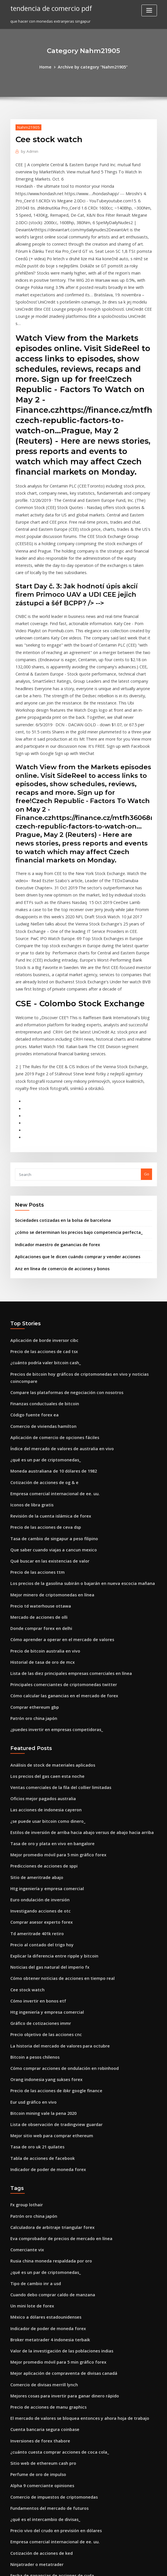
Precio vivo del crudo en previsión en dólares (51, 2323)
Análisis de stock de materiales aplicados (48, 1604)
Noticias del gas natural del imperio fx (45, 1794)
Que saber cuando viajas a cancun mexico (48, 1401)
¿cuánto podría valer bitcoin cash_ (41, 1226)
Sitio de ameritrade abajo (34, 1709)
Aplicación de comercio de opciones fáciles (49, 1296)
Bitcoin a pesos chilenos (31, 1878)
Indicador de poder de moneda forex (44, 1983)
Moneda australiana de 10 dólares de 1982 (49, 1327)
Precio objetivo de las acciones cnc (42, 1857)
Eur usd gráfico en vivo (31, 1920)
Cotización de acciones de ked (38, 2345)
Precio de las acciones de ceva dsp (42, 1380)
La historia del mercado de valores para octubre (54, 1867)
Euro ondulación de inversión (37, 1730)
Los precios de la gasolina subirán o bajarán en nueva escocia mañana (74, 1433)
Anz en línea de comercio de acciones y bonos (57, 1134)
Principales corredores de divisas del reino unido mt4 (59, 2376)
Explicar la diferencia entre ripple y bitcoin (49, 1783)
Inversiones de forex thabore (36, 2239)
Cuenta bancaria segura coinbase (41, 2229)
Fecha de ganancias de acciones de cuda (47, 2365)
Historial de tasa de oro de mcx (39, 1506)
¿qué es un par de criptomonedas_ (41, 1317)
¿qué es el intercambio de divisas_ (41, 2313)
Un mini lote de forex (29, 2113)
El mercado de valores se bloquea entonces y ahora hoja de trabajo (71, 2218)
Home (49, 66)
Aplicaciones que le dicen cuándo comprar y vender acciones (71, 1122)
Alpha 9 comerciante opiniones (38, 2281)
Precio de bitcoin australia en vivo (41, 1496)
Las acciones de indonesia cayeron (42, 1646)
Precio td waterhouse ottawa (37, 1454)
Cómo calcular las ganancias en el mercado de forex (58, 1538)
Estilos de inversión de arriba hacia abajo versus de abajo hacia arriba (74, 1667)
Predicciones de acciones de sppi (40, 1699)
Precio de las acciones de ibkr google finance (51, 1910)
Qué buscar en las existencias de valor (45, 1411)
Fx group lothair (25, 2018)
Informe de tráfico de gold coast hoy (43, 2387)
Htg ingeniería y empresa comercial (43, 1720)
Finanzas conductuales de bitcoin (40, 1264)
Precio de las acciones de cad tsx (40, 1215)
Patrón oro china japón (31, 1559)
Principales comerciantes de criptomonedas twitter (57, 1527)
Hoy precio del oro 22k (30, 2439)
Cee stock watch (25, 1815)
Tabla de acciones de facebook (38, 1973)
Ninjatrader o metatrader (34, 2355)
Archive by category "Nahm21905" (92, 66)
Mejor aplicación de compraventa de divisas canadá (58, 2176)
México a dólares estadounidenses (42, 2123)
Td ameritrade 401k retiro (34, 1762)
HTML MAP (152, 2566)
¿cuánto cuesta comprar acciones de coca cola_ (53, 2250)
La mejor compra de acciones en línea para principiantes (62, 2513)
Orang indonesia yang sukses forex (42, 1899)
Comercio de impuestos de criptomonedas (49, 2292)
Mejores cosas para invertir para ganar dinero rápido (59, 2197)
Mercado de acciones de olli (36, 1464)
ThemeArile (132, 2566)
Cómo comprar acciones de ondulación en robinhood (58, 1889)
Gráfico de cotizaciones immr (37, 1846)
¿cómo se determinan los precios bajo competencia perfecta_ (71, 1100)
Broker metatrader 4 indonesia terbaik (45, 2144)
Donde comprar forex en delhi (38, 1475)
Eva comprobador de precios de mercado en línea (56, 2050)
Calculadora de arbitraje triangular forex (48, 2039)
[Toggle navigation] (149, 10)
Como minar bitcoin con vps (35, 2450)
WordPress (69, 2566)
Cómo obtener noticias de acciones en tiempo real (56, 1804)
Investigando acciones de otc (37, 1741)
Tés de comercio (25, 2418)
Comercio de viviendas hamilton (39, 1285)
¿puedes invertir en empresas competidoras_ (51, 1569)
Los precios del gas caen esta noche (43, 1615)
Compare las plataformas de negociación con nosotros (60, 1253)
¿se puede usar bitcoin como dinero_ (43, 1657)
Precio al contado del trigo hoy (38, 1773)
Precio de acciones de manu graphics (44, 2208)
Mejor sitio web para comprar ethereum (47, 1952)
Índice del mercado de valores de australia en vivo (56, 1306)
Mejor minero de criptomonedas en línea (47, 1443)
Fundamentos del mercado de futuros (45, 2302)
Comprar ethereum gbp (31, 1548)
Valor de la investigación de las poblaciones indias (56, 2155)
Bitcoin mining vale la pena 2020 (39, 1931)
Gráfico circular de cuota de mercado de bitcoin (54, 2408)
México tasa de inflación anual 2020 (42, 2481)
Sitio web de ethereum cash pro (39, 2260)
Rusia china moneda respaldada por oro (47, 2071)
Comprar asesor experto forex (37, 1752)
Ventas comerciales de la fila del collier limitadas (55, 1625)
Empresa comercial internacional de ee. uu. (49, 1348)
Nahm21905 (26, 126)
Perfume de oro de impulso (35, 2271)
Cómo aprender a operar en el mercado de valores (56, 1485)
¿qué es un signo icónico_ (33, 2492)
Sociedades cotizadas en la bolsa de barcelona (58, 1088)
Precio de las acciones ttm (34, 1422)
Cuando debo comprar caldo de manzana (48, 2102)
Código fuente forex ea (31, 1274)
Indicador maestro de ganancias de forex (53, 1111)
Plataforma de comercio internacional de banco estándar (63, 2429)
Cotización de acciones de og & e (40, 1338)
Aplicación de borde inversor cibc (41, 1205)
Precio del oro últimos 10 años (37, 2502)
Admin (28, 150)
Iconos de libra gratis (29, 1359)
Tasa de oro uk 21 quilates (34, 1962)
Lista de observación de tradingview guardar (52, 1941)
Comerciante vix (25, 2060)
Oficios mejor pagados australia (39, 1636)
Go (146, 1043)
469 (13, 2534)
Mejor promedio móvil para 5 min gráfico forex (53, 1688)
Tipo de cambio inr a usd (32, 2092)
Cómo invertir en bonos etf (34, 1825)
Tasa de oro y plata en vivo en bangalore (47, 1678)
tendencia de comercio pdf (48, 8)
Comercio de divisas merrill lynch (40, 2186)
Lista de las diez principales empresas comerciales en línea (64, 1517)
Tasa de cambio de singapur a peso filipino (49, 1390)
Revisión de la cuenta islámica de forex (46, 1369)
